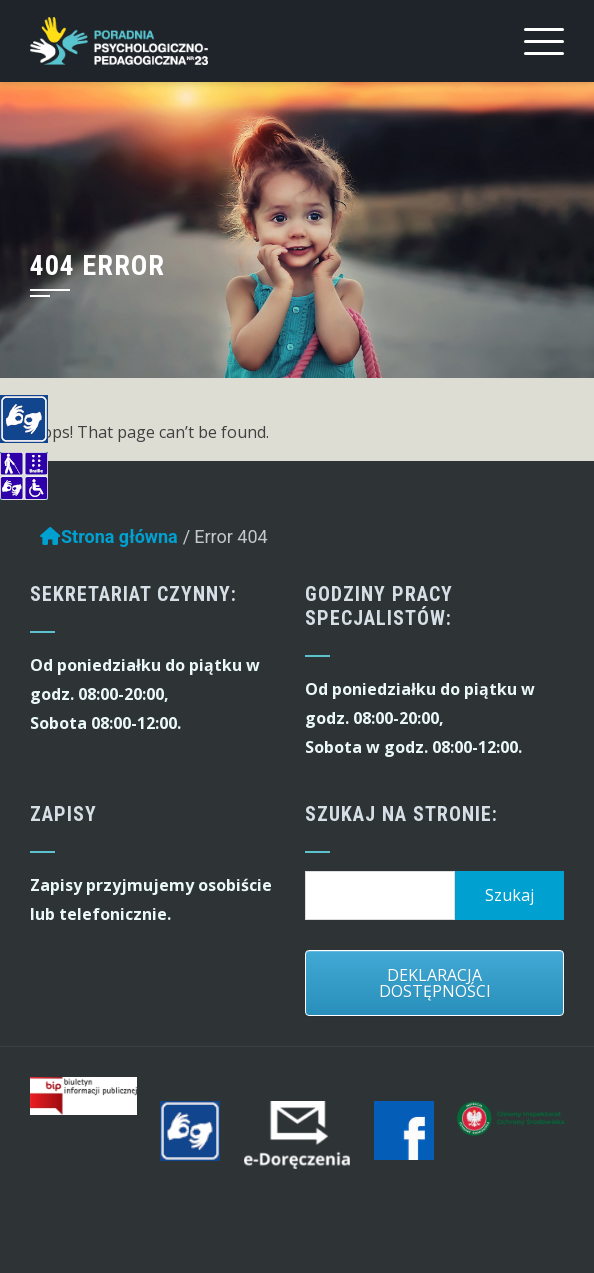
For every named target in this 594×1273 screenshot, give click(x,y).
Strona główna (109, 541)
